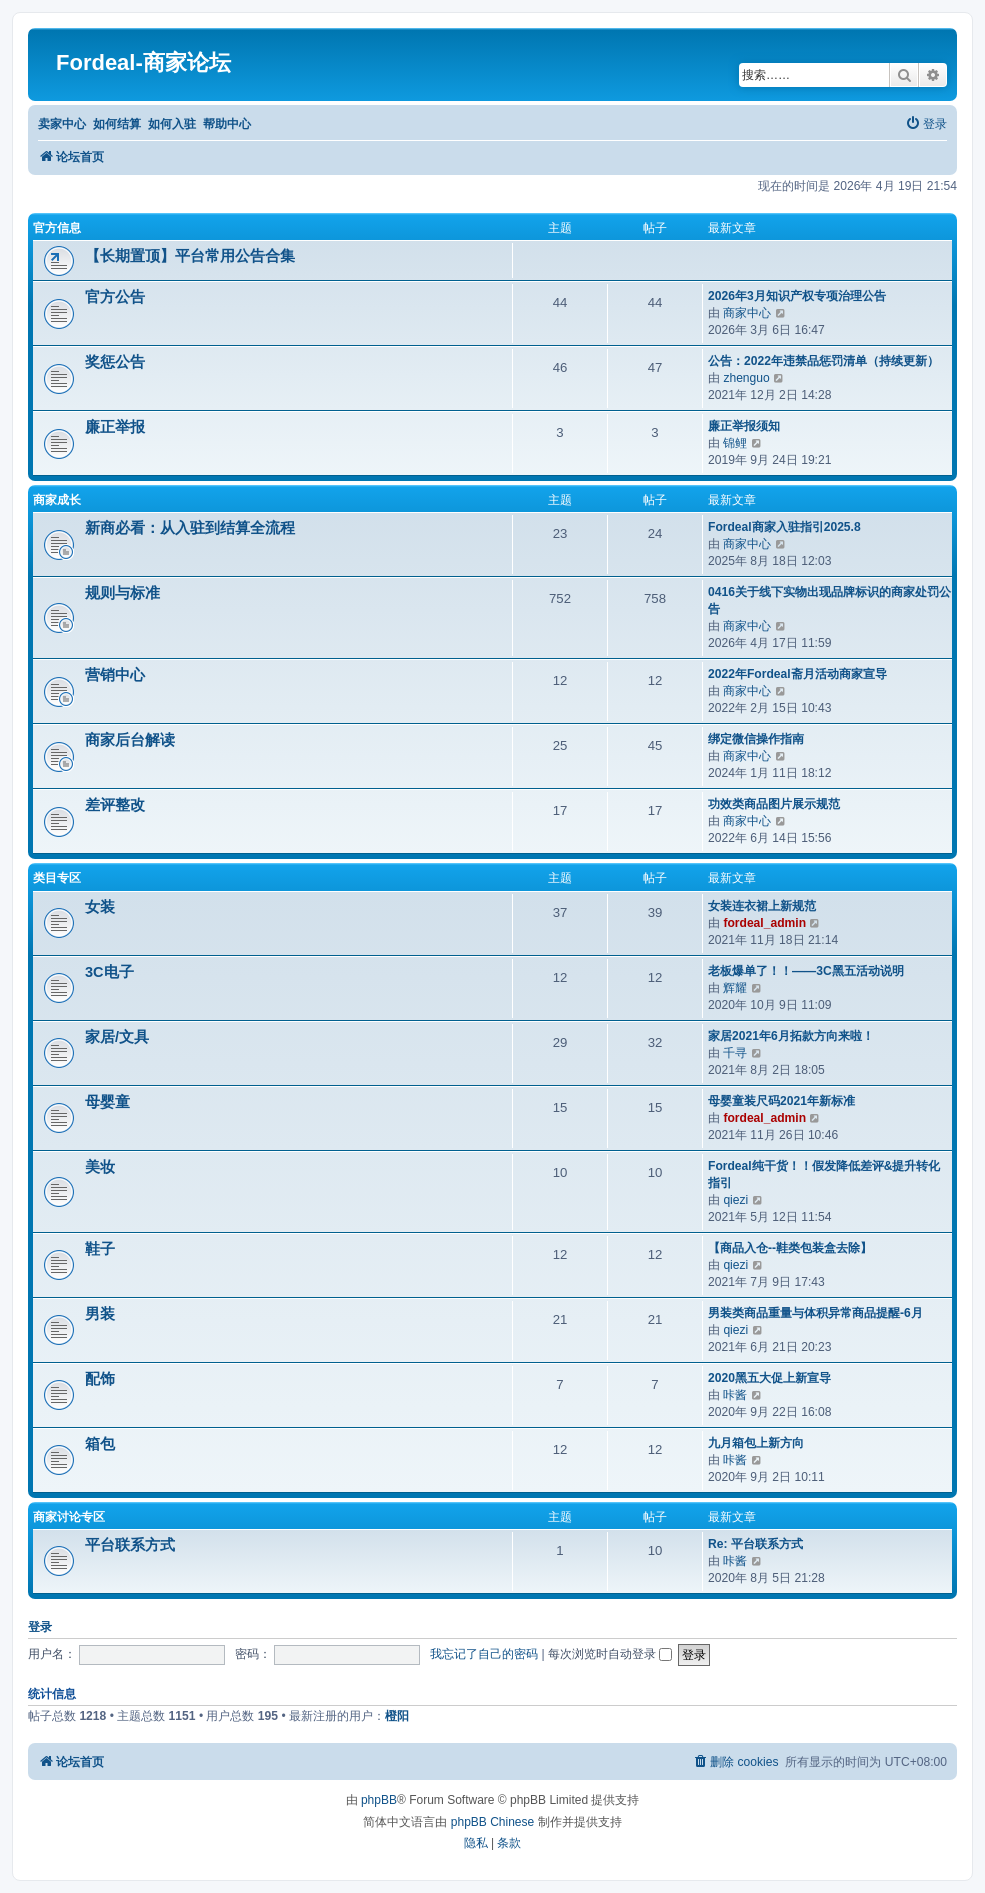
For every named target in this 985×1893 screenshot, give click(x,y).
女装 (100, 907)
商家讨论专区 (69, 1517)
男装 (100, 1314)
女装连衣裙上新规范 (762, 906)
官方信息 (57, 228)
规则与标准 (122, 593)
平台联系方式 (130, 1545)
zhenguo (746, 378)
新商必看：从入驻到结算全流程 (190, 528)
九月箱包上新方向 (756, 1443)
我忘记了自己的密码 (484, 1654)
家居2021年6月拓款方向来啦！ (791, 1036)
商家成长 (57, 500)
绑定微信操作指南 (756, 739)
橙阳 (397, 1716)
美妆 (100, 1167)
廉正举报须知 (744, 426)
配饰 (100, 1379)
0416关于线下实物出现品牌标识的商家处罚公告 (829, 600)
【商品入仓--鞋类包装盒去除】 (790, 1248)
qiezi (735, 1200)
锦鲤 (735, 443)
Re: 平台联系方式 (755, 1544)
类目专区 (57, 878)
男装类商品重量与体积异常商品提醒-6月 (815, 1313)
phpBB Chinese (492, 1822)
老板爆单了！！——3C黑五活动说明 (806, 971)
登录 (40, 1627)
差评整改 (115, 805)
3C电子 (109, 972)
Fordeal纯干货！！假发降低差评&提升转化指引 (824, 1174)
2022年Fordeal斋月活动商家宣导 (797, 674)
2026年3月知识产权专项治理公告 (797, 296)
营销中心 (115, 675)
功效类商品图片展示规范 (774, 804)
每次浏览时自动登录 (610, 1654)
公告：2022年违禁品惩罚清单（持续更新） (823, 361)
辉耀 (735, 988)
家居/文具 (117, 1037)
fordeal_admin (764, 923)
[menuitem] (926, 124)
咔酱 (735, 1395)
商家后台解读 (130, 740)
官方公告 (115, 297)
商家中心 (747, 313)
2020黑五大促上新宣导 (769, 1378)
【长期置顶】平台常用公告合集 (190, 256)
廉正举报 (115, 427)
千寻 (735, 1053)
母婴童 (107, 1102)
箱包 (100, 1444)
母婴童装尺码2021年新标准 (781, 1101)
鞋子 (100, 1249)
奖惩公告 (115, 362)
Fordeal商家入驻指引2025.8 (784, 527)
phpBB (379, 1800)
